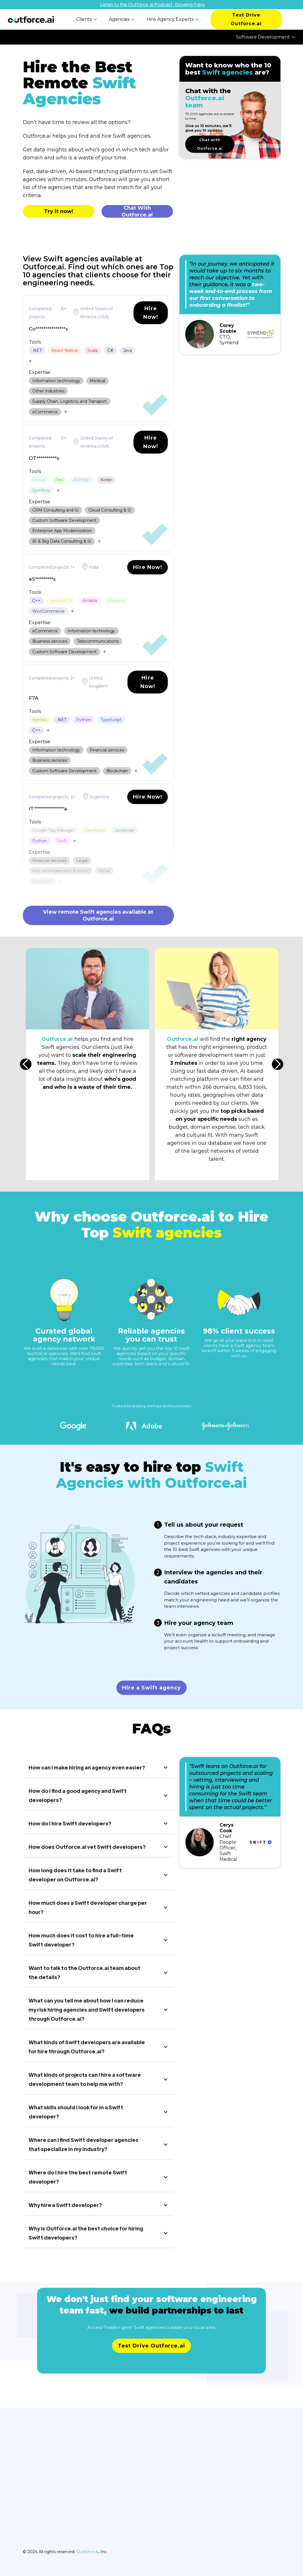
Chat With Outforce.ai (137, 211)
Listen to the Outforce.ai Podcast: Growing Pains (152, 4)
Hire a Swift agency (151, 1688)
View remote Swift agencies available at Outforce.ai (98, 915)
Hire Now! (150, 312)
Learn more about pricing (151, 2357)
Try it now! (58, 211)
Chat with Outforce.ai (210, 144)
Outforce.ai (87, 2551)
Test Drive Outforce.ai (246, 19)
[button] (88, 19)
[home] (31, 19)
